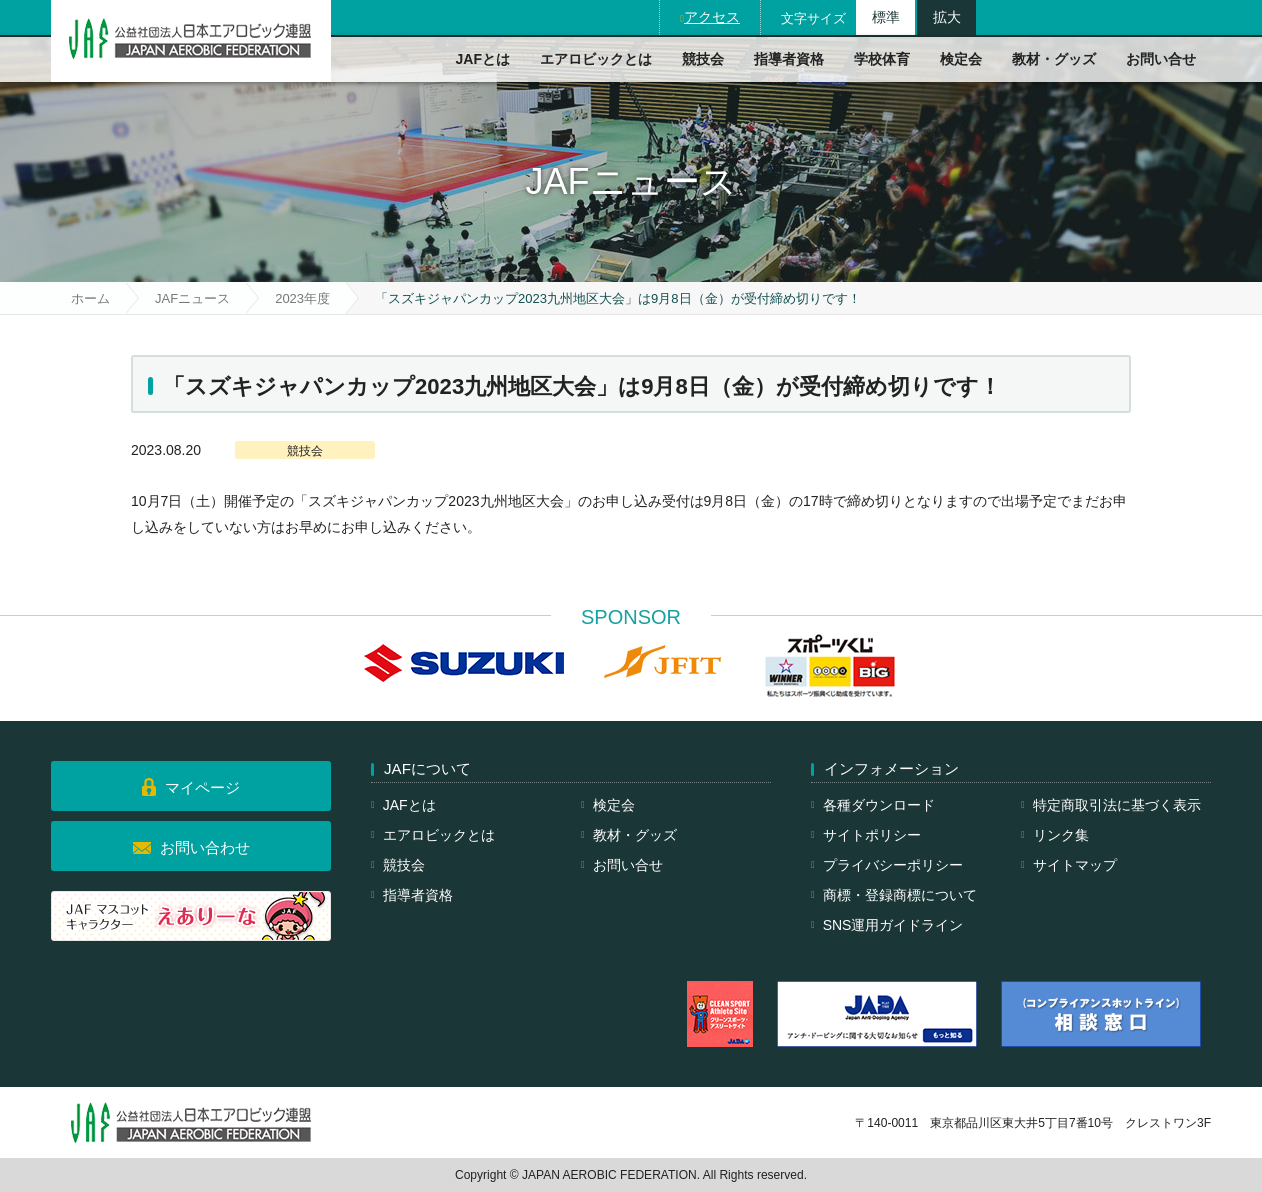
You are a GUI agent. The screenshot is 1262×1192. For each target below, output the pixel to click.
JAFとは (483, 59)
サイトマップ (1075, 865)
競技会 (703, 59)
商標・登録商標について (900, 895)
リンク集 (1061, 835)
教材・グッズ (1054, 59)
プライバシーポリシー (893, 865)
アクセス (712, 17)
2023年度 (302, 298)
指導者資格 (789, 59)
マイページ (202, 787)
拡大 (947, 17)
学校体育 (882, 59)
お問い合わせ (205, 847)
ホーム (90, 298)
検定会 (961, 59)
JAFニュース (192, 298)
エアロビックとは (596, 59)
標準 (886, 17)
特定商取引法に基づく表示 (1117, 805)
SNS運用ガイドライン (893, 925)
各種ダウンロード (879, 805)
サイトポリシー (872, 835)
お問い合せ (1161, 59)
